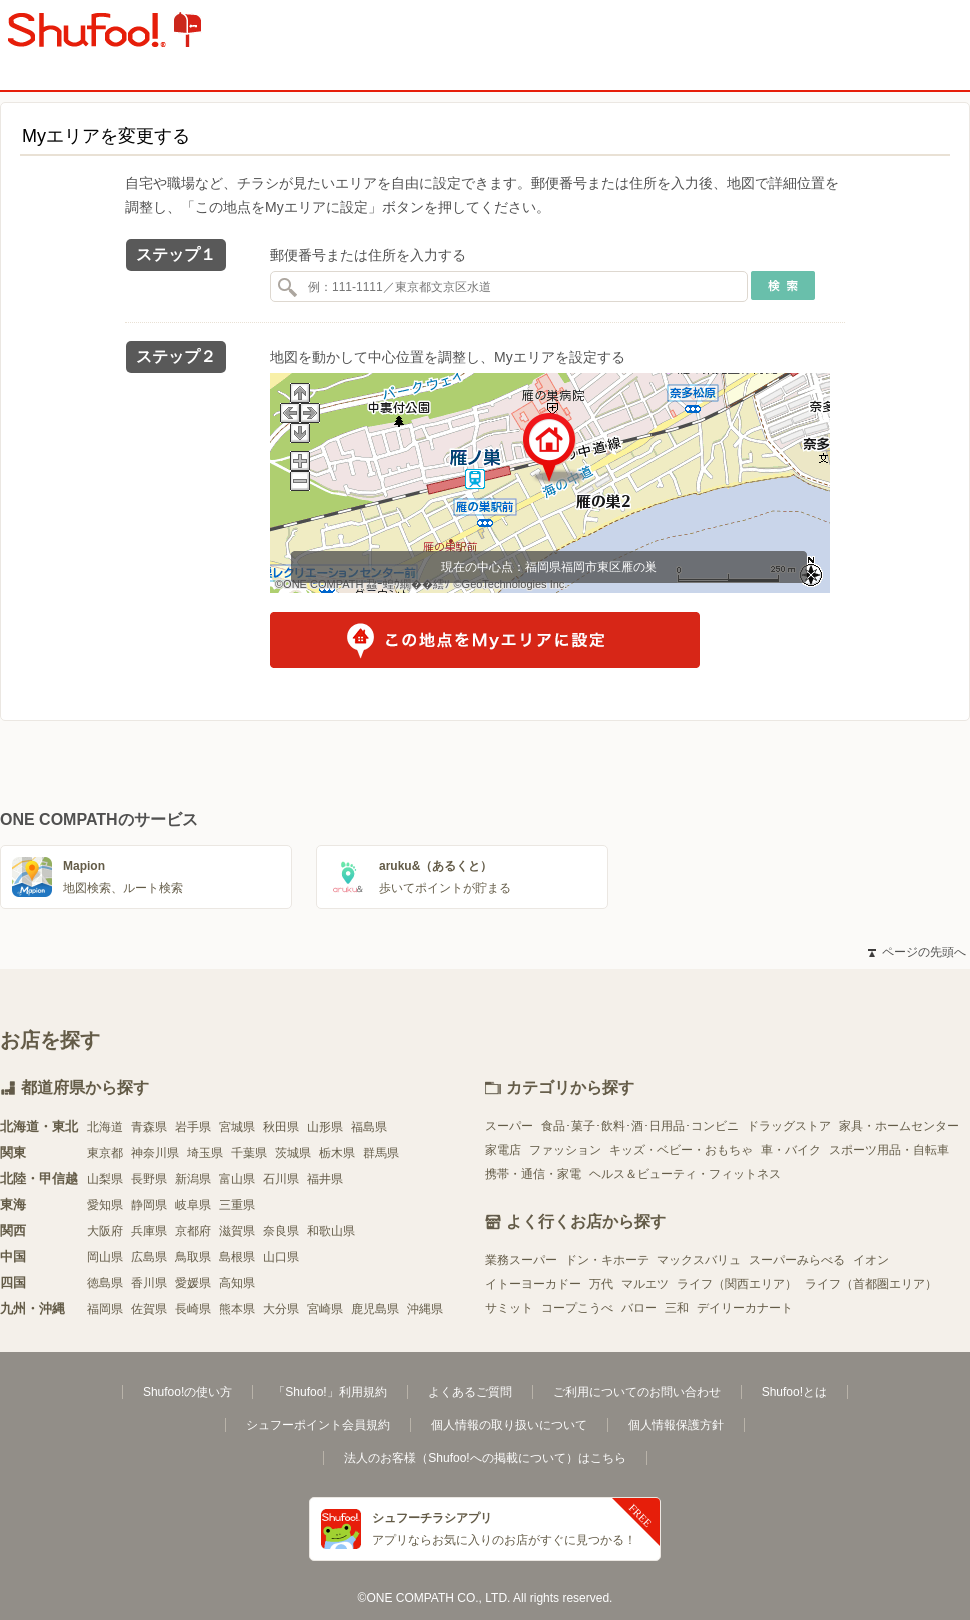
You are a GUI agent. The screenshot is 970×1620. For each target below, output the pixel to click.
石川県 (281, 1179)
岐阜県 (193, 1205)
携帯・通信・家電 (533, 1174)
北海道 (105, 1127)
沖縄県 (425, 1309)
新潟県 (193, 1179)
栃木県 (337, 1153)
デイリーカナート (745, 1308)
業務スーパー (521, 1260)
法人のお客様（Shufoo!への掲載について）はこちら (484, 1458)
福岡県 (105, 1309)
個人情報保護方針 (676, 1425)
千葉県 (249, 1153)
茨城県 (293, 1153)
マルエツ (645, 1284)
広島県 (149, 1257)
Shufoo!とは (794, 1392)
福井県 (325, 1179)
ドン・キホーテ (607, 1260)
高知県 (237, 1283)
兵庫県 (149, 1231)
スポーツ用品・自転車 (889, 1150)
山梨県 (105, 1179)
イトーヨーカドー (533, 1284)
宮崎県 (325, 1309)
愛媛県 (193, 1283)
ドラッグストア (789, 1126)
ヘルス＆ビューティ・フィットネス (685, 1174)
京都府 (193, 1231)
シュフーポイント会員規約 (318, 1425)
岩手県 (193, 1127)
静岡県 (149, 1205)
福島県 (369, 1127)
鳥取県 (193, 1257)
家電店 (503, 1150)
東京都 (105, 1153)
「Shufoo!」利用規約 (329, 1392)
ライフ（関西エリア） (737, 1284)
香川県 (149, 1283)
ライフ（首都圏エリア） (871, 1284)
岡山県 (105, 1257)
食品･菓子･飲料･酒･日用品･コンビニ (640, 1126)
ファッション (565, 1150)
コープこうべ (577, 1308)
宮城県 (237, 1127)
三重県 (237, 1205)
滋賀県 (237, 1231)
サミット (509, 1308)
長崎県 (193, 1309)
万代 (601, 1284)
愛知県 (105, 1205)
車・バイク (791, 1150)
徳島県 (105, 1283)
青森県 (149, 1127)
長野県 (149, 1179)
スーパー (509, 1126)
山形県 (325, 1127)
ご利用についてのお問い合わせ (637, 1392)
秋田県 (281, 1127)
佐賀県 (149, 1309)
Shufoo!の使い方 (187, 1392)
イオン (871, 1260)
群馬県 (381, 1153)
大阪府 (105, 1231)
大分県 (281, 1309)
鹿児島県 (375, 1309)
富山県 (237, 1179)
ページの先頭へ (917, 952)
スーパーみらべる (797, 1260)
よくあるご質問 (470, 1392)
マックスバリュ (699, 1260)
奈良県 (281, 1231)
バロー (639, 1308)
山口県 (281, 1257)
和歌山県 (331, 1231)
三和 (677, 1308)
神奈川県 (155, 1153)
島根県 (237, 1257)
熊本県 (237, 1309)
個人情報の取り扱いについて (509, 1425)
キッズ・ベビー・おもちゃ (681, 1150)
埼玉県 (205, 1153)
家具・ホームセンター (899, 1126)
